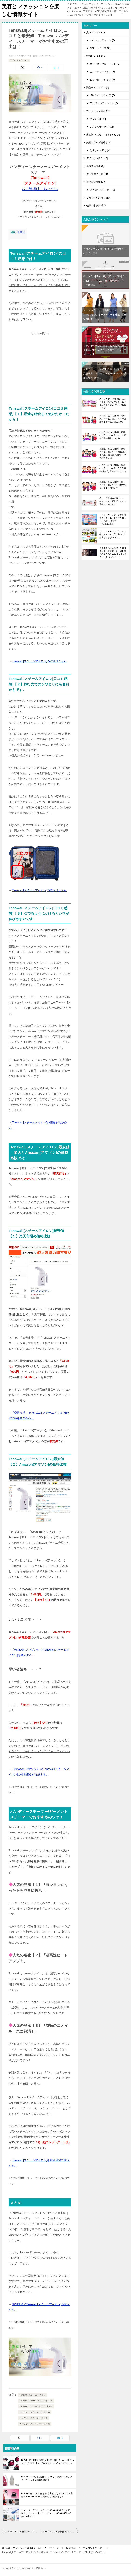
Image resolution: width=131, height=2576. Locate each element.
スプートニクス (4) (100, 47)
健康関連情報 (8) (95, 165)
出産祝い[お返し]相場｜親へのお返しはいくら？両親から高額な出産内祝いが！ (112, 484)
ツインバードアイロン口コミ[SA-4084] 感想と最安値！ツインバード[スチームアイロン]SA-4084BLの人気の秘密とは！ (46, 2513)
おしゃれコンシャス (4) (102, 79)
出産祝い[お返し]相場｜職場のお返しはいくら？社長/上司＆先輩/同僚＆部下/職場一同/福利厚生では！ (113, 453)
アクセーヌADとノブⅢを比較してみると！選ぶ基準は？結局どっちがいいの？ (112, 534)
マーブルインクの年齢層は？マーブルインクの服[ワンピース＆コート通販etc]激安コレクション (104, 314)
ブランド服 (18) (98, 118)
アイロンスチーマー (19, 60)
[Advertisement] (40, 367)
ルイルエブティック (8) (102, 40)
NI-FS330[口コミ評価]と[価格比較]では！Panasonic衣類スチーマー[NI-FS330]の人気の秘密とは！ (47, 2494)
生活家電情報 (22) (96, 181)
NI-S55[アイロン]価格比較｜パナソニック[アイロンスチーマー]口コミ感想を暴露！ (46, 2478)
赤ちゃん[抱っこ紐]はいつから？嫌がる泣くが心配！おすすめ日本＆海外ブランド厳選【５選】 (112, 403)
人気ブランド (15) (96, 32)
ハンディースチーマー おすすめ (35, 2412)
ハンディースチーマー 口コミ (34, 2417)
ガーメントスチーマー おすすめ (35, 2423)
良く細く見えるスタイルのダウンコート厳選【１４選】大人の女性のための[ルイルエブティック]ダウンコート (113, 552)
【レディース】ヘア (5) (102, 95)
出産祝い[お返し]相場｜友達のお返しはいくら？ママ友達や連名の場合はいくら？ (112, 435)
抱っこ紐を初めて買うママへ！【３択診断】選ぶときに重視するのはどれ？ (112, 501)
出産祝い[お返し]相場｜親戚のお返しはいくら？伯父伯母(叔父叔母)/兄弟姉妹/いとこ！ (113, 468)
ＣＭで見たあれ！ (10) (98, 197)
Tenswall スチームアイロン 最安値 (36, 2406)
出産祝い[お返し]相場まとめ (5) (103, 134)
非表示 (21, 232)
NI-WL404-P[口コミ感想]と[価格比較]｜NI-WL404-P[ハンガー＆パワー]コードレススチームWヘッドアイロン (47, 2461)
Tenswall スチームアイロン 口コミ (36, 2400)
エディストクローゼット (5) (105, 63)
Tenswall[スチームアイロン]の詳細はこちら (39, 660)
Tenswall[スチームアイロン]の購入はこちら (39, 890)
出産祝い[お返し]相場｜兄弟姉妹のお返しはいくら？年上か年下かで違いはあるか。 (112, 418)
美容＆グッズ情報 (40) (98, 142)
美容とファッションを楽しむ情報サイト (30, 9)
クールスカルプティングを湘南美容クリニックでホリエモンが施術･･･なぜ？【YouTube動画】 (112, 519)
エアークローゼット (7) (102, 71)
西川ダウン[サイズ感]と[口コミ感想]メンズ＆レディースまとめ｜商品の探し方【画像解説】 (105, 280)
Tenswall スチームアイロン (33, 2394)
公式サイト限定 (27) (100, 150)
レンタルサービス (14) (102, 126)
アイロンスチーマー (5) (102, 189)
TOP (30, 2547)
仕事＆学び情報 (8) (96, 205)
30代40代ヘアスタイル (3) (104, 103)
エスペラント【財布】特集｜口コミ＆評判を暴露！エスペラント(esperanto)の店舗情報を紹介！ (105, 373)
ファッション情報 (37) (98, 110)
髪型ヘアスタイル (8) (97, 87)
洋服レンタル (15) (96, 55)
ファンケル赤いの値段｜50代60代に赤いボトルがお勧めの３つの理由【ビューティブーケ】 (105, 349)
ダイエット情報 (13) (97, 158)
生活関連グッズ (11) (97, 173)
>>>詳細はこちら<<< (40, 188)
